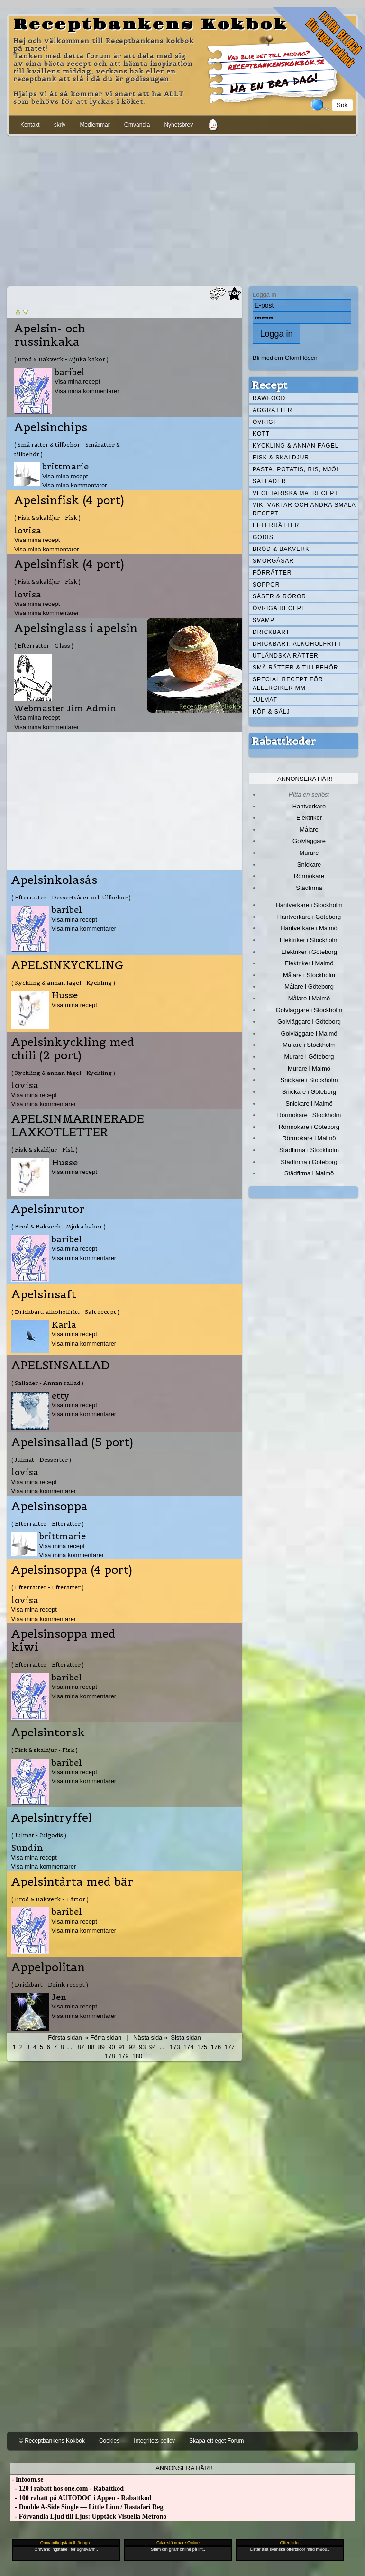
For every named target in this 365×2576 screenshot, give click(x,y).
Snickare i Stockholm (309, 1079)
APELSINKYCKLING (67, 965)
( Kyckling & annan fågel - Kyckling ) (63, 982)
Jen (59, 1996)
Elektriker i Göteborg (309, 951)
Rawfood (269, 398)
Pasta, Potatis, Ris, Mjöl (296, 469)
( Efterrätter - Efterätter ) (47, 1523)
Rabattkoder (284, 741)
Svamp (263, 620)
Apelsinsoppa (49, 1506)
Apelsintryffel (51, 1817)
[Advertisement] (182, 209)
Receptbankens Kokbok (150, 25)
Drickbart (271, 632)
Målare (309, 829)
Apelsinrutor (48, 1209)
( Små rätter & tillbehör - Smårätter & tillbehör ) (67, 449)
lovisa (27, 530)
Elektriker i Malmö (309, 963)
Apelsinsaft (43, 1294)
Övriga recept (279, 608)
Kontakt (30, 124)
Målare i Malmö (309, 998)
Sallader (269, 481)
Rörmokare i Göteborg (309, 1126)
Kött (261, 434)
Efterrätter (276, 525)
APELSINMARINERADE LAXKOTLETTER (77, 1125)
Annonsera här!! (183, 2468)
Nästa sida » (150, 2037)
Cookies (109, 2441)
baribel (70, 372)
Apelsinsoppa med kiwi (63, 1640)
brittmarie (65, 466)
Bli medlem (268, 357)
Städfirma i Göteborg (309, 1161)
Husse (65, 995)
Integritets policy (154, 2441)
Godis (263, 537)
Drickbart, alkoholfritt (297, 644)
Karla (64, 1324)
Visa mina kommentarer (87, 390)
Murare (309, 852)
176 (216, 2047)
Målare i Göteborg (309, 986)
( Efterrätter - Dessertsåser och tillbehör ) (71, 897)
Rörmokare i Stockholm (309, 1114)
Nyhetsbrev (178, 124)
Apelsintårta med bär (72, 1881)
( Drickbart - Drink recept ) (49, 1984)
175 (202, 2047)
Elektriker (309, 817)
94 (152, 2047)
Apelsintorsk (48, 1732)
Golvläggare (309, 840)
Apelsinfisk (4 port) (69, 500)
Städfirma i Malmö (309, 1173)
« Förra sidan (103, 2037)
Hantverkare (309, 806)
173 (175, 2047)
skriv (60, 124)
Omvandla (137, 124)
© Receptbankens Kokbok (52, 2441)
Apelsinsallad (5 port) (72, 1442)
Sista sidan (186, 2037)
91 (122, 2047)
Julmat (265, 700)
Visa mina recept (77, 381)
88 (91, 2047)
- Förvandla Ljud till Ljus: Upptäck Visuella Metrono (88, 2516)
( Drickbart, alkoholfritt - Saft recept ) (65, 1311)
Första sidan (65, 2037)
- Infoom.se (26, 2479)
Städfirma (309, 887)
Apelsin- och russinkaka (49, 335)
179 (124, 2056)
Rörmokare (309, 876)
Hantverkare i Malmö (309, 928)
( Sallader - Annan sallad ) (47, 1382)
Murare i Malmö (309, 1068)
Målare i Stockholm (309, 975)
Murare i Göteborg (309, 1056)
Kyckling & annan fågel (295, 445)
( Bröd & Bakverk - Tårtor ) (50, 1899)
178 (110, 2056)
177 (229, 2047)
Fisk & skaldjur (281, 457)
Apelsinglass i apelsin (75, 628)
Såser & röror (279, 596)
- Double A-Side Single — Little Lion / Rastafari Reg (87, 2507)
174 (188, 2047)
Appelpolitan (48, 1967)
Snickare (309, 864)
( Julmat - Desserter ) (41, 1459)
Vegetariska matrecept (295, 493)
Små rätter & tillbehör (295, 667)
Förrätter (272, 572)
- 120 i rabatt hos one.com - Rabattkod (67, 2488)
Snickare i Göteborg (309, 1091)
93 (142, 2047)
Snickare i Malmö (308, 1103)
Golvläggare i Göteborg (309, 1021)
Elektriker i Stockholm (309, 940)
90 (111, 2047)
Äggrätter (272, 410)
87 (80, 2047)
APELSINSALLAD (60, 1365)
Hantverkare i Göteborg (309, 916)
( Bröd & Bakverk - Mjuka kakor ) (61, 359)
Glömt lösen (301, 357)
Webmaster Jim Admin (65, 708)
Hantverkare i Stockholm (308, 904)
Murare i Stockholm (309, 1044)
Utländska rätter (286, 655)
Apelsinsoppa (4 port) (71, 1570)
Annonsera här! (304, 778)
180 (137, 2056)
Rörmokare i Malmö (309, 1138)
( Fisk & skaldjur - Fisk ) (47, 517)
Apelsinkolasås (54, 880)
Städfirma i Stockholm (309, 1150)
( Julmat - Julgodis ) (38, 1835)
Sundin (27, 1847)
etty (61, 1395)
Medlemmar (95, 124)
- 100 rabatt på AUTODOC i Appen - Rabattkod (80, 2498)
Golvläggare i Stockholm (309, 1010)
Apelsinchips (50, 427)
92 (132, 2047)
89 (101, 2047)
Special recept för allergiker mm (288, 683)
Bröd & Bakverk (281, 549)
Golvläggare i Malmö (309, 1033)
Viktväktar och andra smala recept (304, 509)
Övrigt (265, 422)
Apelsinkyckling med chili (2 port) (72, 1049)
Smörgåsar (273, 561)
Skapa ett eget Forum (216, 2441)
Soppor (266, 584)
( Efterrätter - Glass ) (43, 645)
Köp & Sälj (271, 711)
